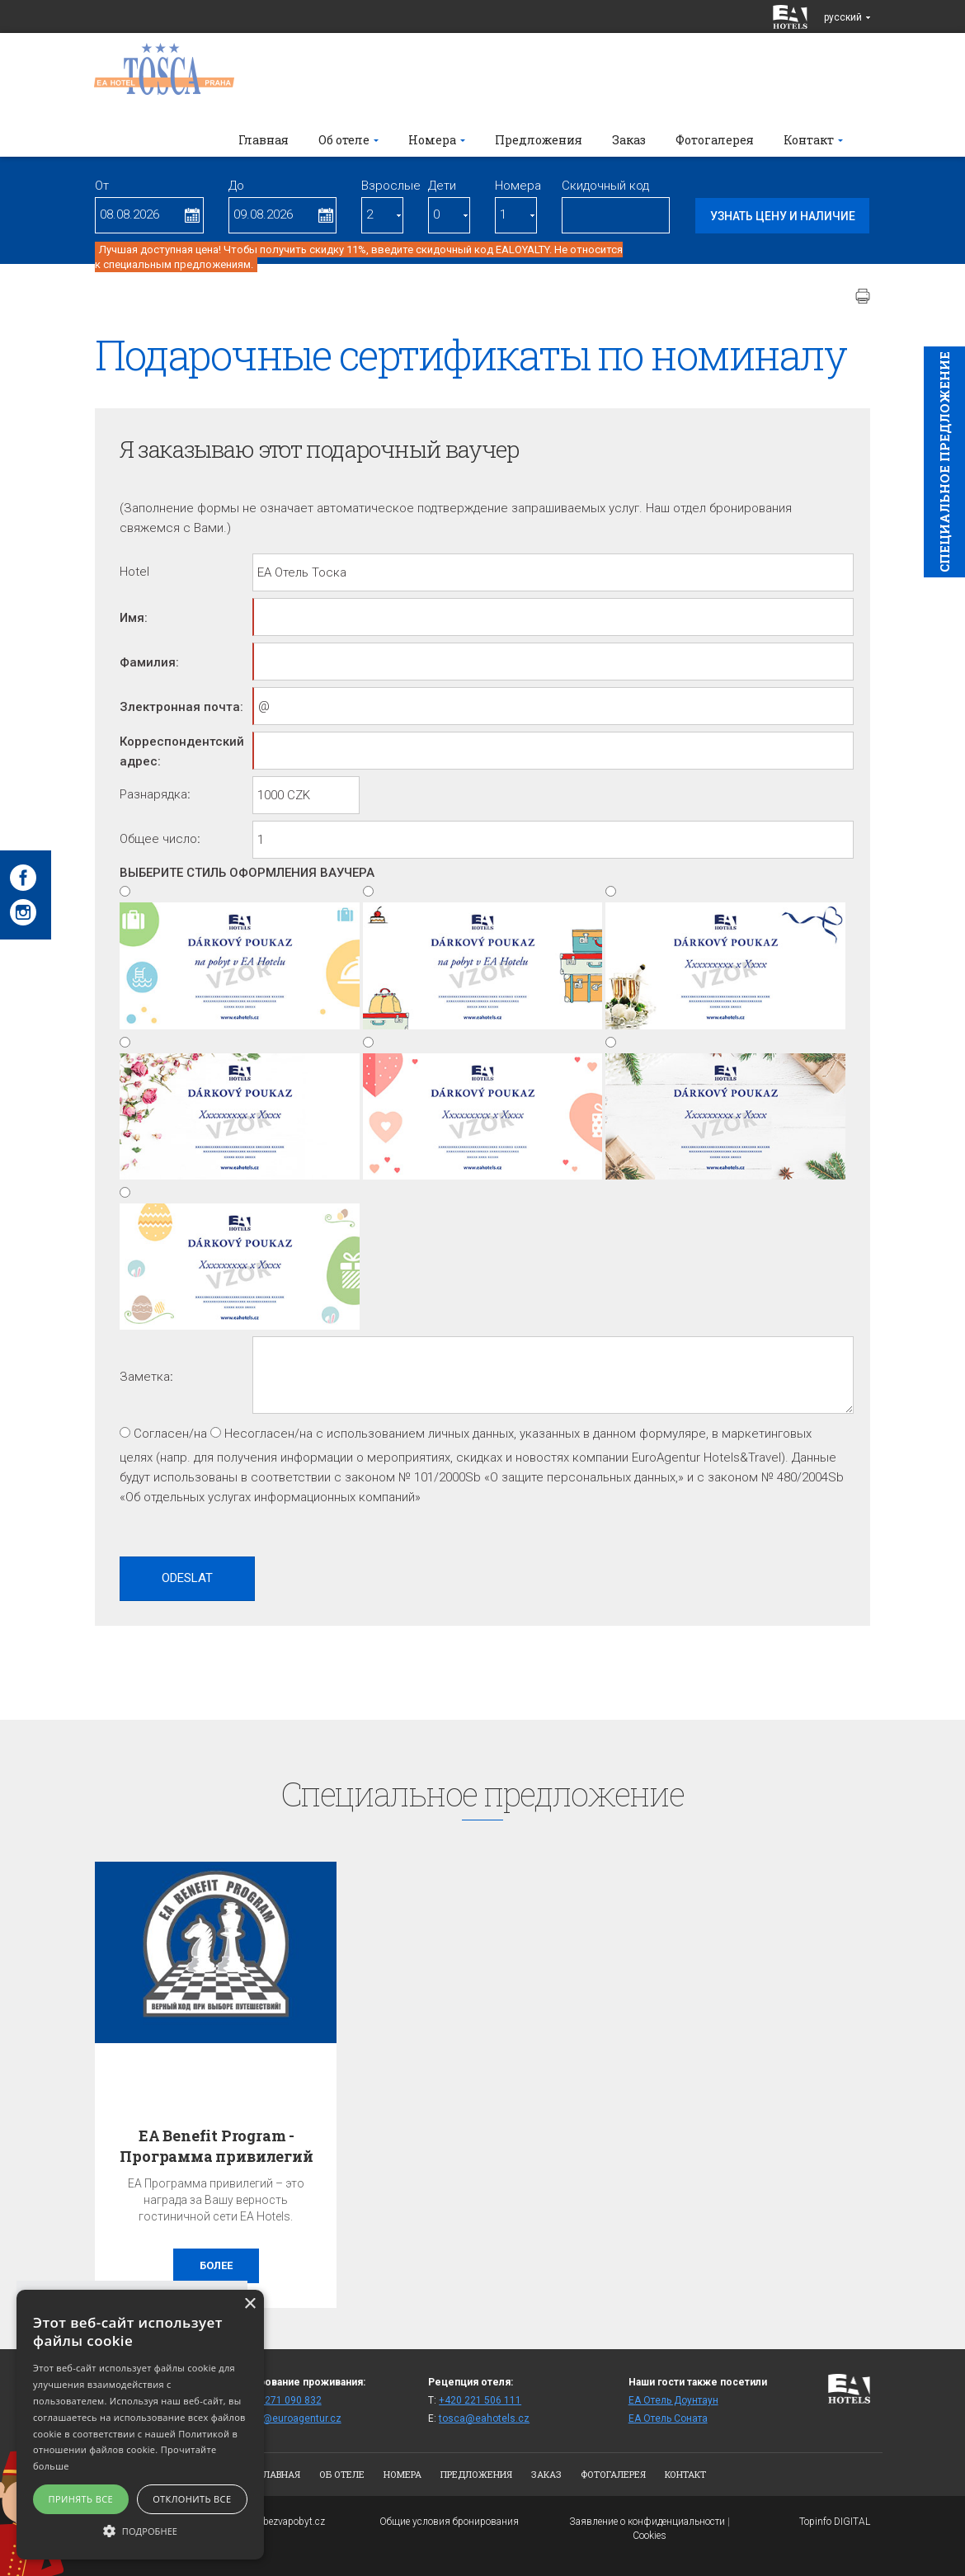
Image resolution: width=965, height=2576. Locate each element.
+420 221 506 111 (480, 2400)
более (216, 2265)
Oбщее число (158, 838)
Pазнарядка (153, 794)
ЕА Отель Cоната (668, 2418)
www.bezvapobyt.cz (282, 2521)
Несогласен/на (268, 1433)
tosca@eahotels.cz (484, 2418)
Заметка (145, 1376)
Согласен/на (170, 1433)
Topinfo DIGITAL (834, 2521)
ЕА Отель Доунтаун (673, 2400)
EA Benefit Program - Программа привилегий (216, 2146)
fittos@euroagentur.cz (290, 2418)
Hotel (134, 571)
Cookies (649, 2535)
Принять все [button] (81, 2499)
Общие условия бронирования (449, 2521)
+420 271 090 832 (280, 2400)
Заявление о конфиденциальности (647, 2521)
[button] (140, 2530)
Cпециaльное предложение (944, 461)
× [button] (249, 2304)
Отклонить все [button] (192, 2499)
